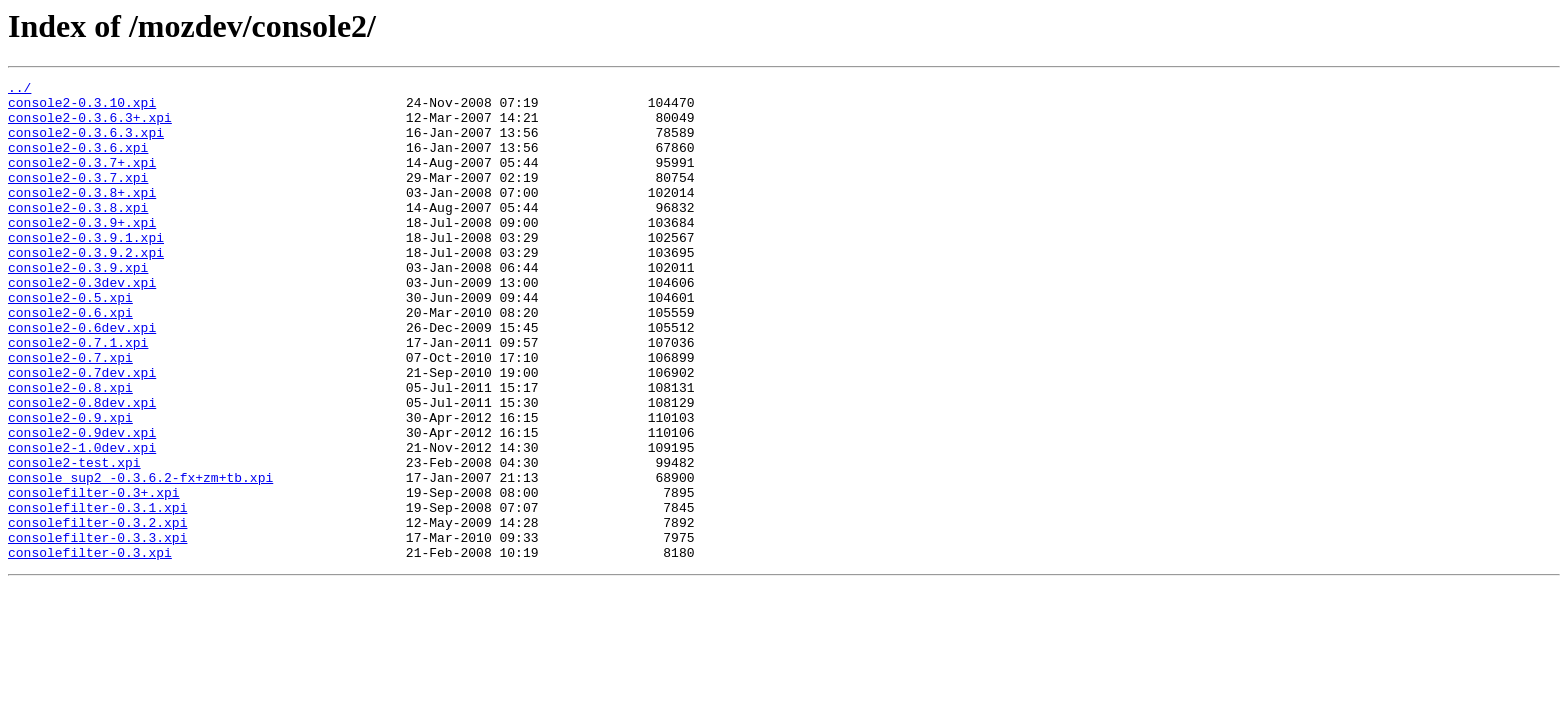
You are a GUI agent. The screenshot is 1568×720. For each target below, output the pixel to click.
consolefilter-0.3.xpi (90, 648)
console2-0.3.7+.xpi (82, 180)
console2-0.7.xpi (70, 414)
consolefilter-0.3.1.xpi (97, 594)
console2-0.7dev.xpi (82, 432)
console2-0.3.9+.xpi (82, 252)
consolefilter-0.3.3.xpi (97, 630)
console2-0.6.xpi (70, 360)
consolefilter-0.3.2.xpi (97, 612)
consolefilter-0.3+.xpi (94, 576)
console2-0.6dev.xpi (82, 378)
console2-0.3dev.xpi (82, 324)
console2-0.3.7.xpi (78, 198)
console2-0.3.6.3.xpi (86, 144)
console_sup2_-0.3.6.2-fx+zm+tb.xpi (140, 558)
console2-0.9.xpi (70, 486)
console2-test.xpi (74, 540)
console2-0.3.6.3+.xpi (90, 126)
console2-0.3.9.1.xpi (86, 270)
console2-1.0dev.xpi (82, 522)
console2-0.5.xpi (70, 342)
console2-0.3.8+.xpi (82, 216)
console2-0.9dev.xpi (82, 504)
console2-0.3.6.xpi (78, 162)
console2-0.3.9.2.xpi (86, 288)
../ (19, 90)
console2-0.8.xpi (70, 450)
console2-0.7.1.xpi (78, 396)
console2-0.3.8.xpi (78, 234)
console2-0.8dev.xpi (82, 468)
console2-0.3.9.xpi (78, 306)
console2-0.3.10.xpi (82, 108)
